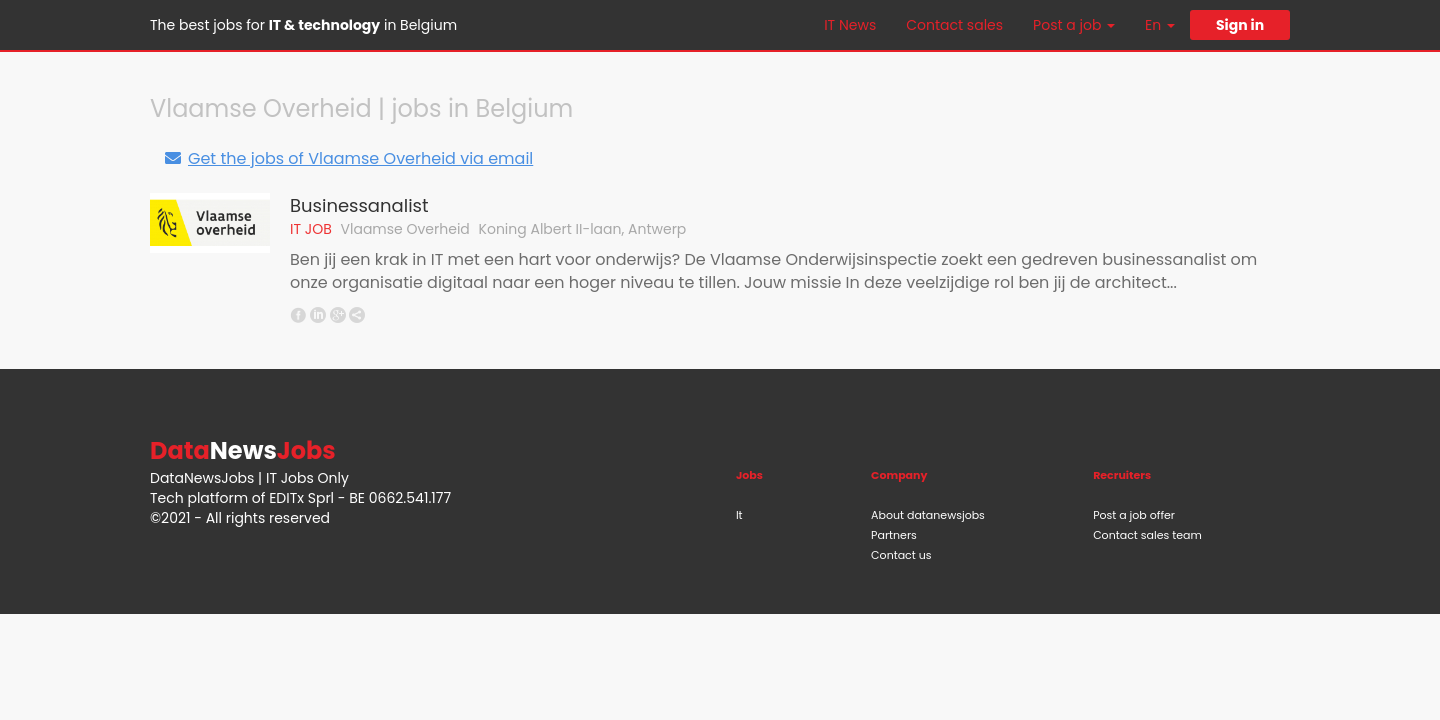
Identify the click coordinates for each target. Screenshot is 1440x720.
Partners (894, 535)
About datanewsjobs (928, 515)
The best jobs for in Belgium (303, 25)
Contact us (901, 555)
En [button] (1160, 25)
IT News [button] (850, 25)
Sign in (1240, 25)
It (739, 515)
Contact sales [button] (954, 25)
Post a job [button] (1074, 25)
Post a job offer (1134, 515)
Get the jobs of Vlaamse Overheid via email (348, 158)
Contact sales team (1147, 535)
